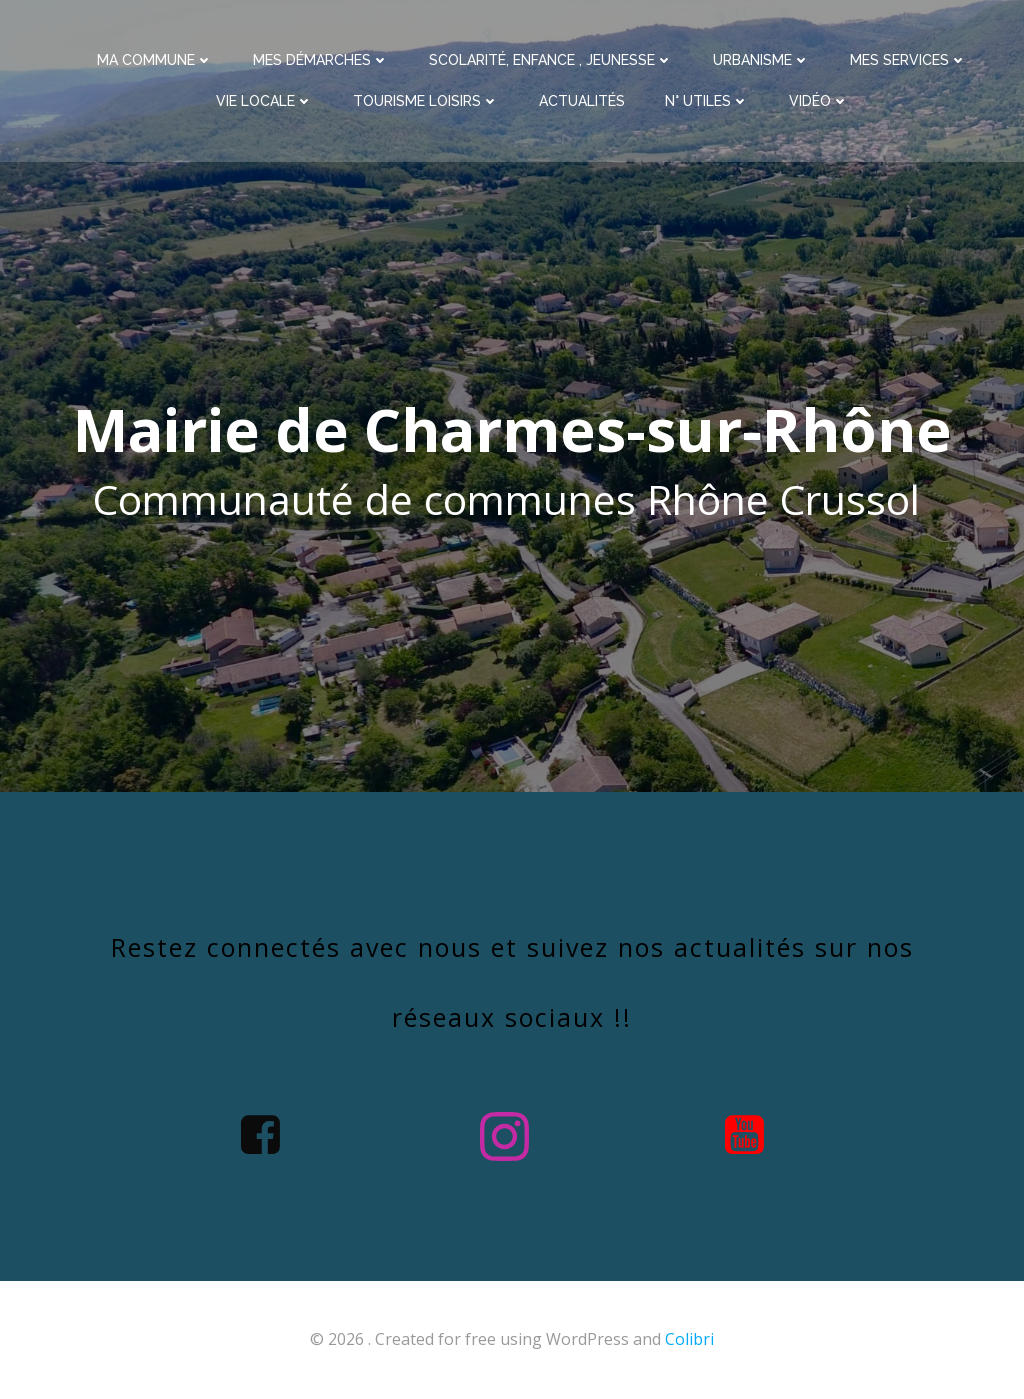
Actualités (582, 101)
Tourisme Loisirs (426, 101)
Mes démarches (321, 60)
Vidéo (819, 101)
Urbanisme (761, 60)
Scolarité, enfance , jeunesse (551, 60)
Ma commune (155, 60)
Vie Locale (264, 101)
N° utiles (707, 101)
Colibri (689, 1339)
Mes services (908, 60)
